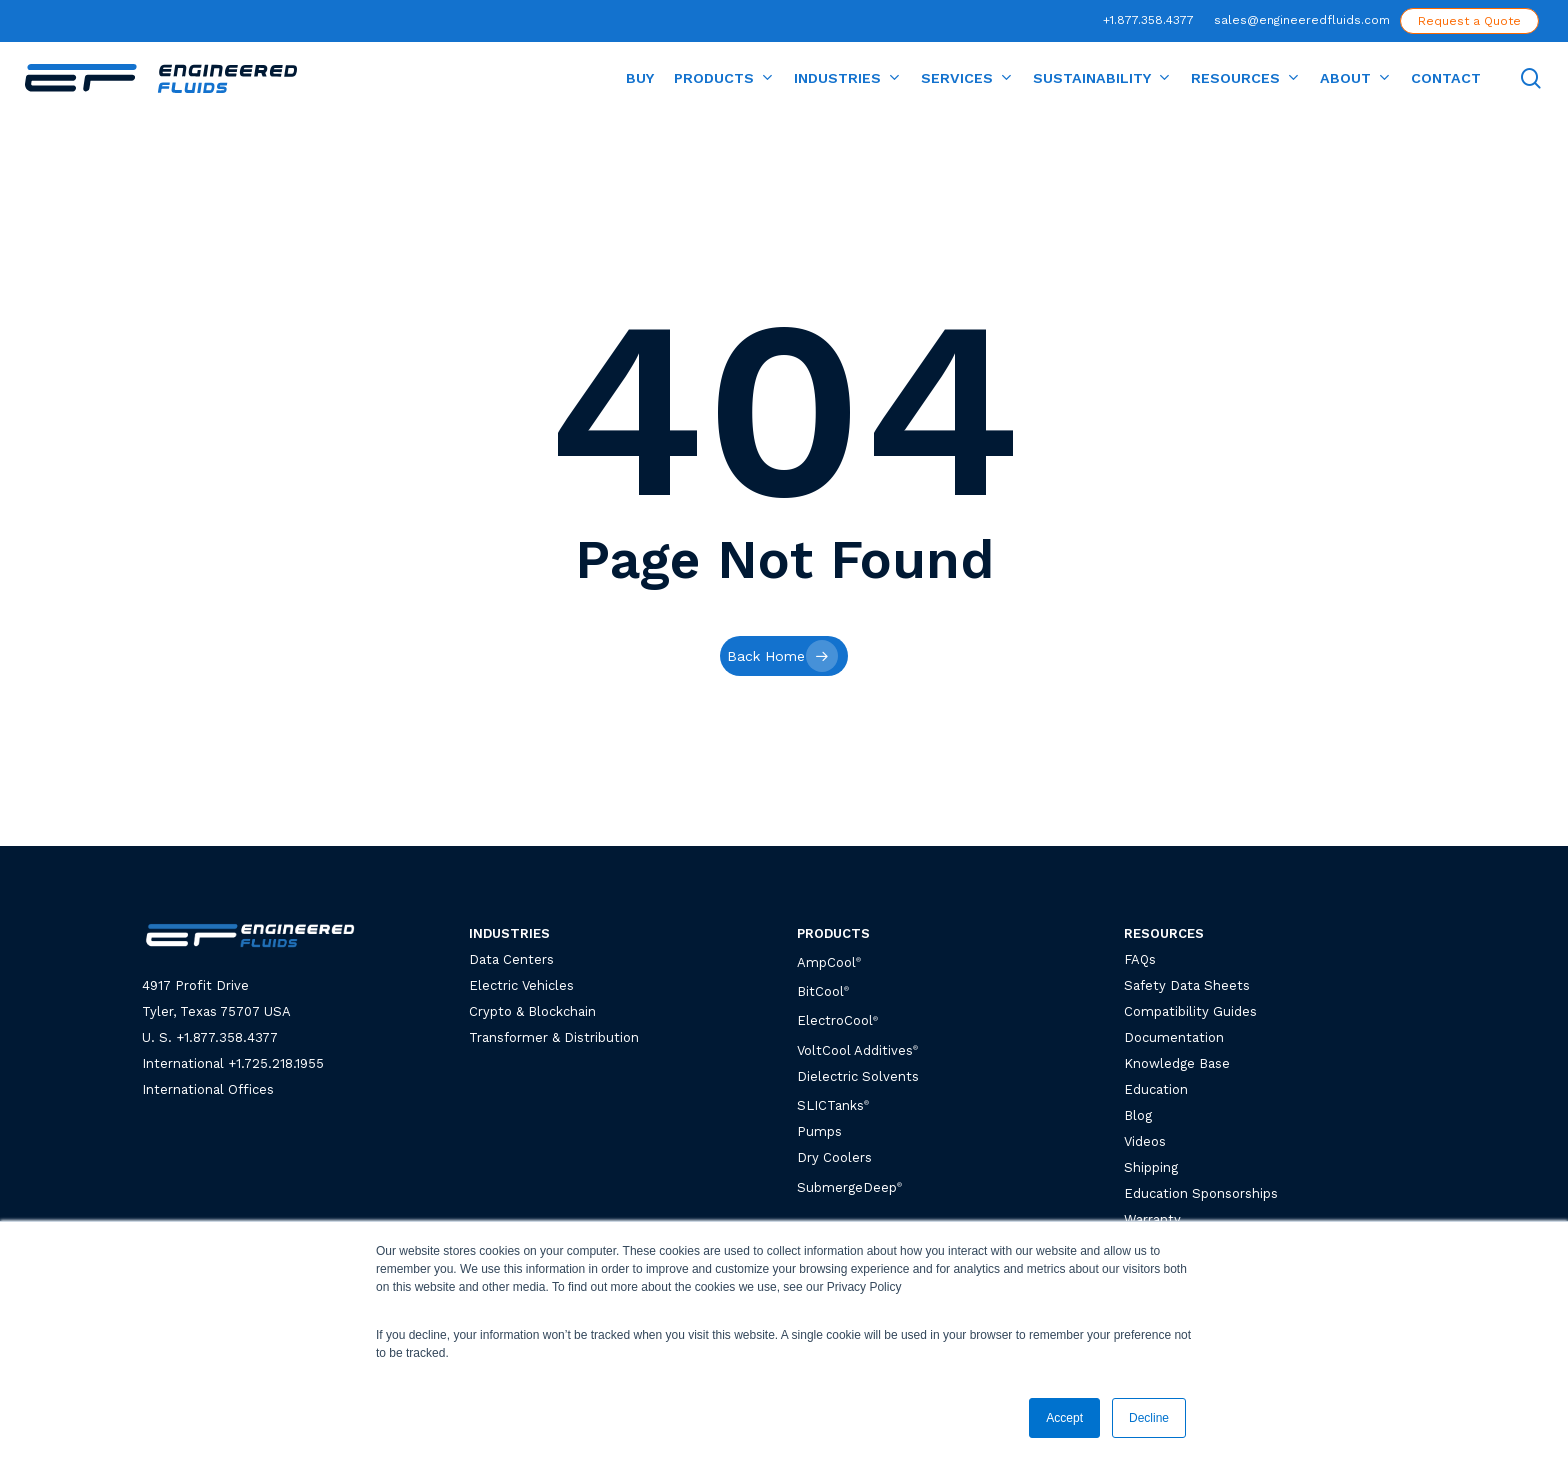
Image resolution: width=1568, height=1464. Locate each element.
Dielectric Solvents (858, 1076)
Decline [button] (1149, 1418)
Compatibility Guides (1190, 1011)
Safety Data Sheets (1187, 985)
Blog (1138, 1115)
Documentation (1174, 1037)
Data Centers (511, 959)
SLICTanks (833, 1105)
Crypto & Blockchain (532, 1011)
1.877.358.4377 (231, 1037)
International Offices (208, 1089)
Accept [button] (1064, 1418)
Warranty (1152, 1219)
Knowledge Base (1177, 1063)
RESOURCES (1164, 933)
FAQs (1140, 959)
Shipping (1151, 1167)
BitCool (820, 991)
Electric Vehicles (521, 985)
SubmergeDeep (849, 1187)
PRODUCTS (833, 933)
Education (1156, 1089)
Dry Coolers (834, 1157)
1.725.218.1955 (280, 1063)
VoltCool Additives (855, 1050)
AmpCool (829, 962)
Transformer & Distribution (554, 1037)
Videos (1145, 1141)
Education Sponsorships (1201, 1193)
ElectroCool (835, 1021)
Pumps (819, 1131)
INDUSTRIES (509, 933)
